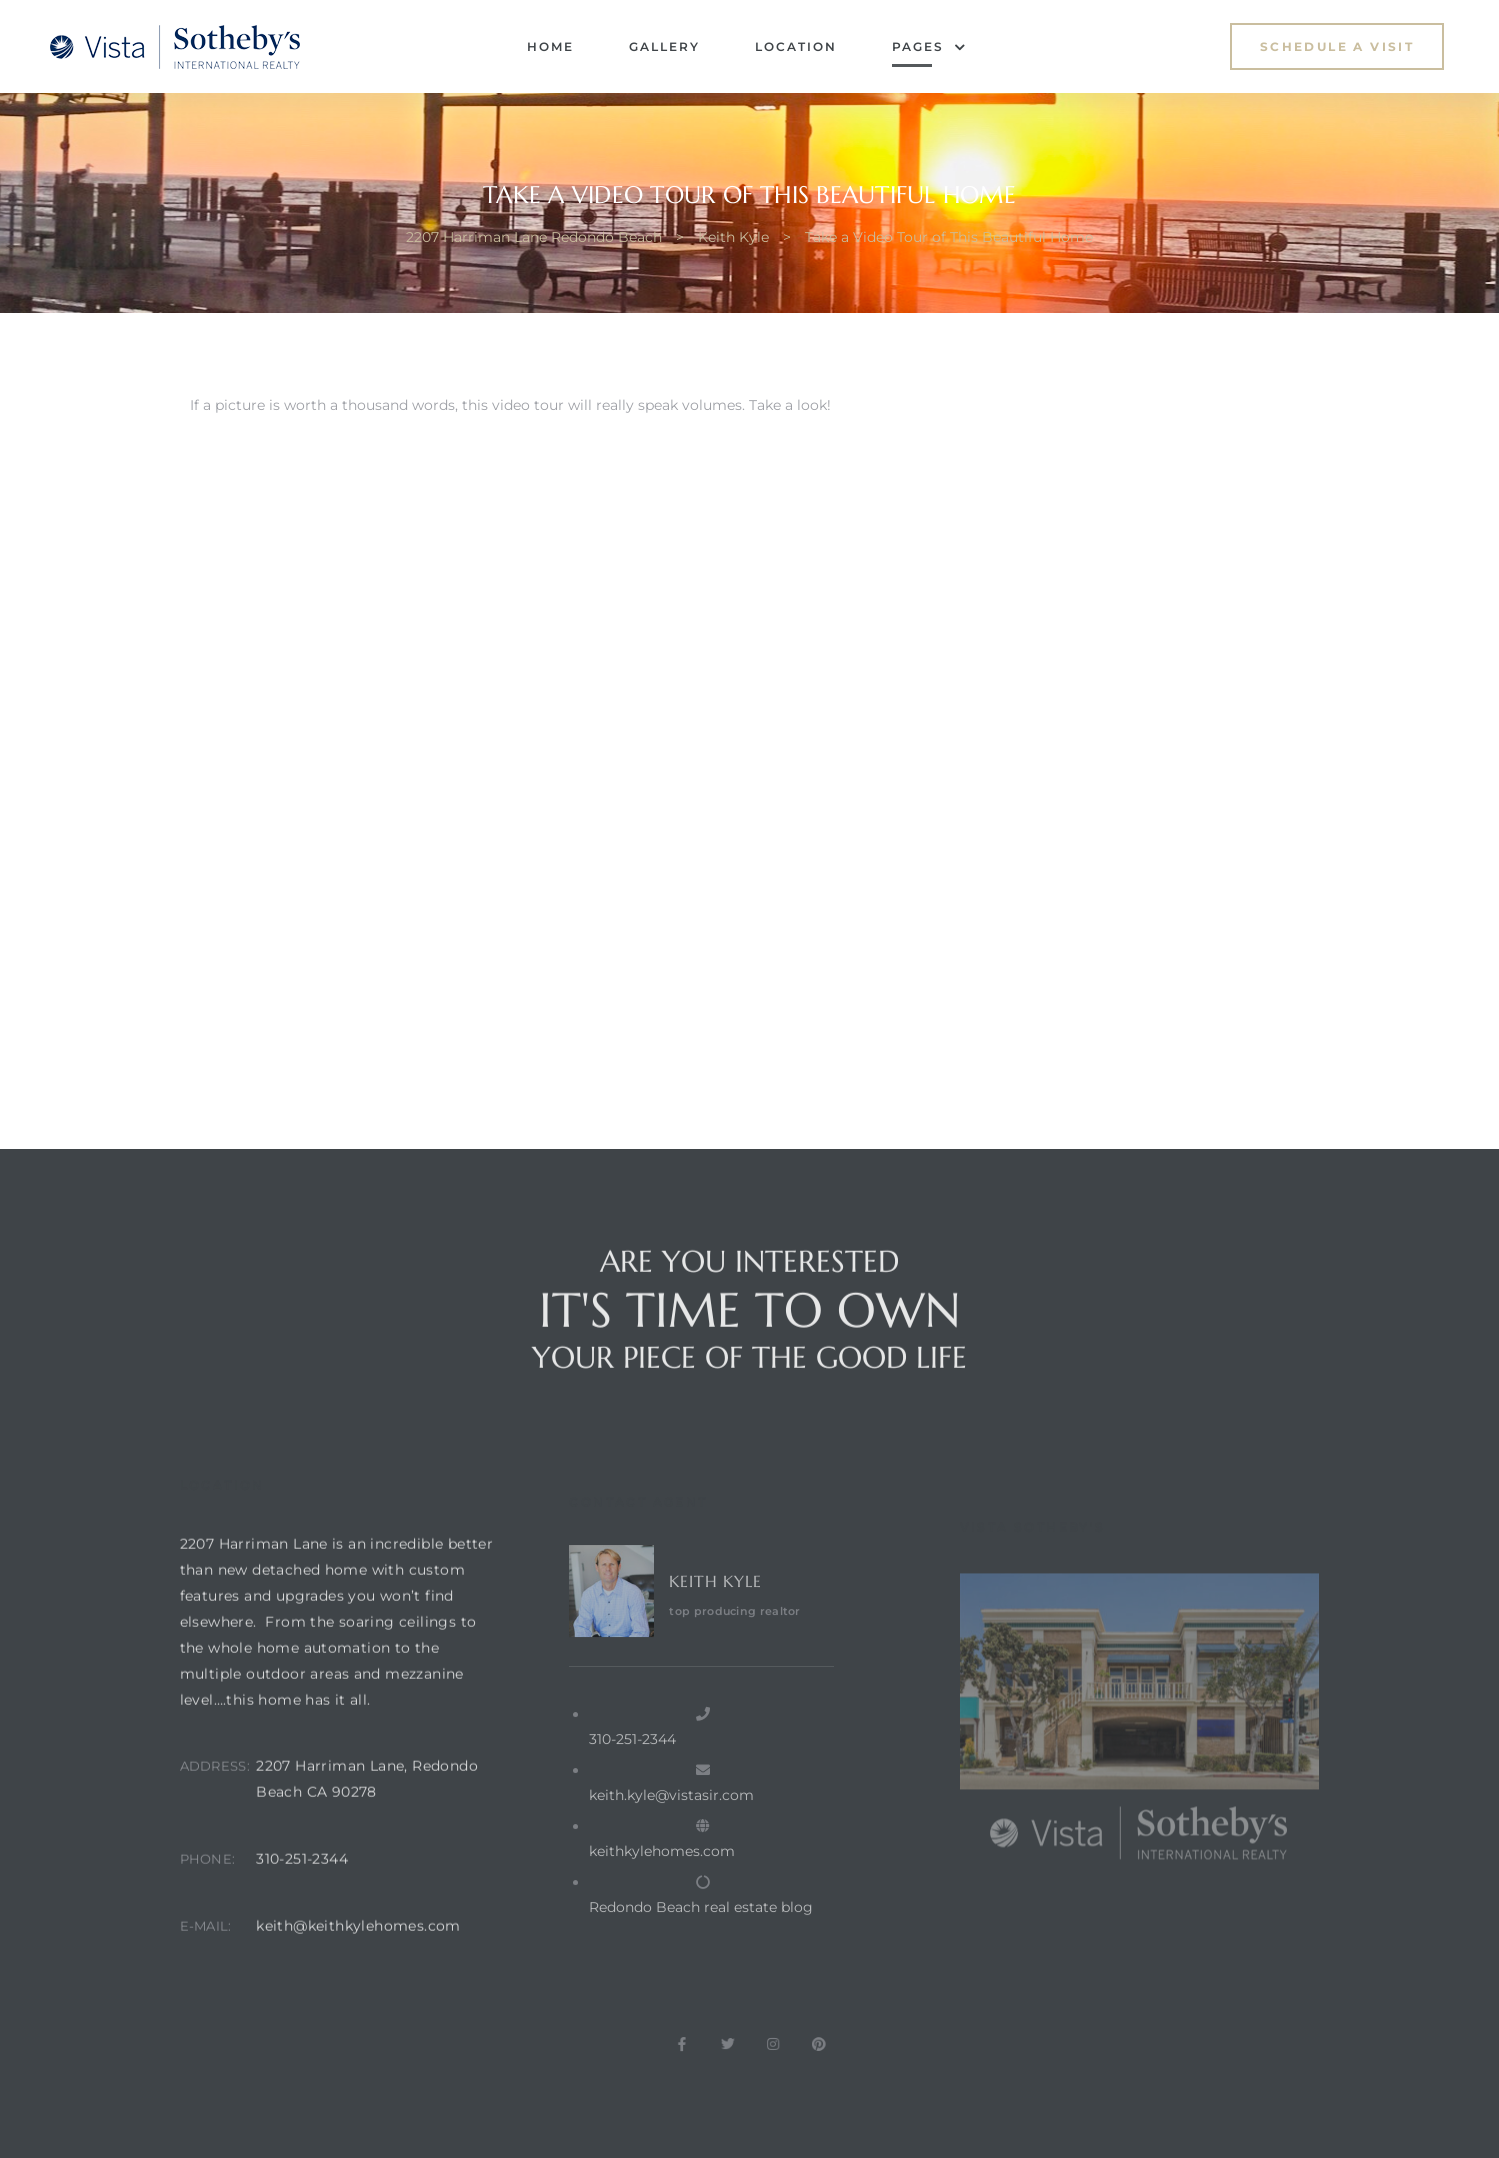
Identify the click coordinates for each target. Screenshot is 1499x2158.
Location (796, 46)
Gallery (664, 46)
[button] (1337, 46)
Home (550, 46)
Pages (929, 47)
